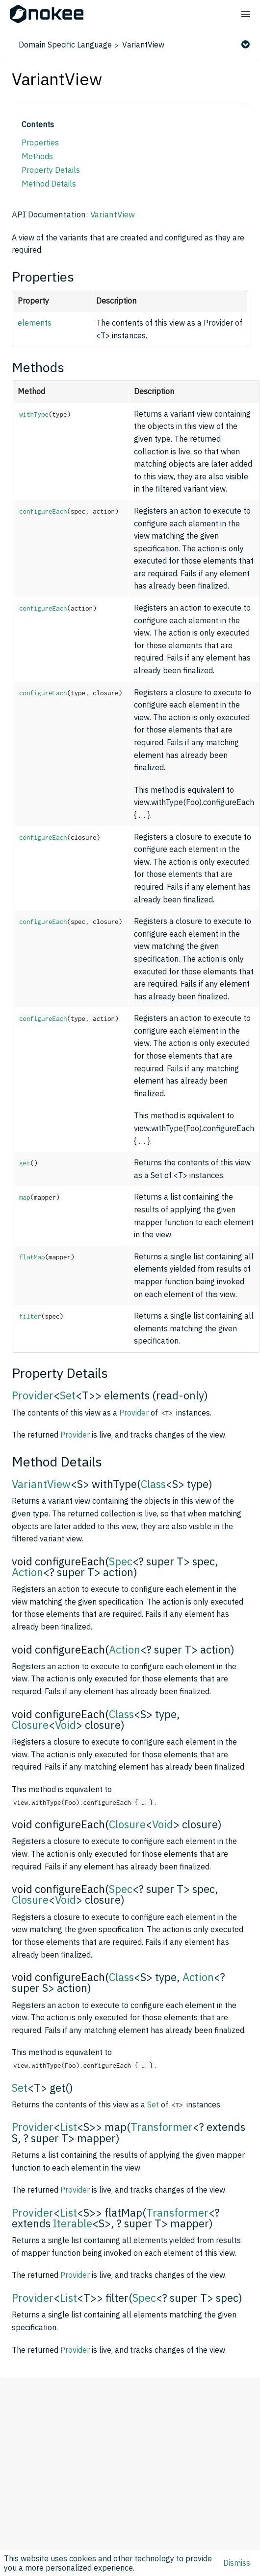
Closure (30, 1725)
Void (65, 1725)
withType (34, 414)
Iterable (72, 2223)
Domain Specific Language (65, 44)
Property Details (51, 170)
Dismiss (236, 2563)
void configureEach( (60, 1561)
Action (27, 1572)
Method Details (49, 184)
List (68, 2127)
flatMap (32, 1257)
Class (153, 1484)
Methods (37, 156)
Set (68, 1395)
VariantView (143, 44)
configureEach (43, 511)
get (24, 1163)
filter (30, 1316)
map (24, 1197)
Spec (120, 1561)
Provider (32, 1395)
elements (35, 323)
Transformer (161, 2127)
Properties (40, 142)
